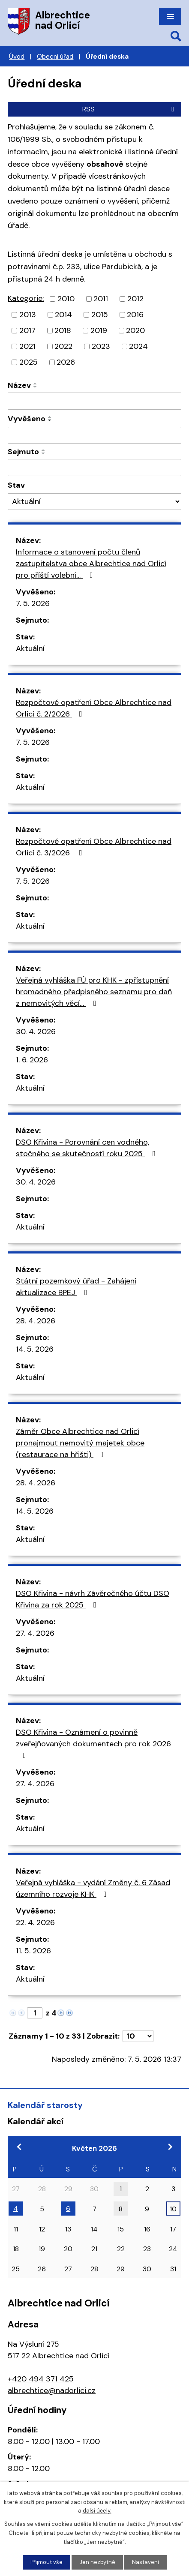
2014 (63, 314)
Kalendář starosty (45, 2105)
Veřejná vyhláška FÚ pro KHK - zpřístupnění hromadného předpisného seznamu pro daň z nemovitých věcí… (94, 991)
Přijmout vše (46, 2562)
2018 (62, 330)
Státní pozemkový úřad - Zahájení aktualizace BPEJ (76, 1287)
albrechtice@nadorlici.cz (52, 2390)
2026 (66, 362)
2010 (66, 299)
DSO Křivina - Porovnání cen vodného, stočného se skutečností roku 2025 (87, 1148)
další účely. (97, 2511)
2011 (100, 299)
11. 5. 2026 (33, 1951)
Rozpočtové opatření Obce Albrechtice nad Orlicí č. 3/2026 (93, 847)
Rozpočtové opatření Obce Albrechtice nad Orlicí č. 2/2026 (93, 708)
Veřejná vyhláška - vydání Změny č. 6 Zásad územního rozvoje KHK (93, 1888)
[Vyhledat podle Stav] (94, 501)
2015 (99, 314)
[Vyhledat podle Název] (94, 401)
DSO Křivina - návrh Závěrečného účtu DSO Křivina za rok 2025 (92, 1599)
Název (19, 385)
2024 (138, 346)
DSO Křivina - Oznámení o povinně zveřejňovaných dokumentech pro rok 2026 (93, 1743)
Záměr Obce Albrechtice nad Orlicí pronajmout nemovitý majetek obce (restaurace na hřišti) (80, 1443)
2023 (101, 346)
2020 (135, 330)
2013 (27, 314)
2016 (135, 314)
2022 (63, 346)
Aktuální (30, 648)
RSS (129, 109)
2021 (27, 346)
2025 (28, 362)
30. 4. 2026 (36, 1031)
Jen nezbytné (97, 2562)
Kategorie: (26, 298)
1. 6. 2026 (32, 1060)
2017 (27, 330)
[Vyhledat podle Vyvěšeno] (94, 435)
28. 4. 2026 (35, 1321)
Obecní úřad (55, 56)
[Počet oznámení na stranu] (138, 2036)
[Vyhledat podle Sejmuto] (94, 467)
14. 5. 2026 (35, 1349)
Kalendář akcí (35, 2121)
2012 (135, 299)
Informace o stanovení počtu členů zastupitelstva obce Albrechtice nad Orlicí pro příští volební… (91, 563)
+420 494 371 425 (41, 2379)
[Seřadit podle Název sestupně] (35, 387)
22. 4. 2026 (35, 1922)
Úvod (16, 56)
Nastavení (145, 2562)
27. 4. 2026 (35, 1633)
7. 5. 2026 (33, 603)
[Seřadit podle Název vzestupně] (35, 383)
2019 (98, 330)
